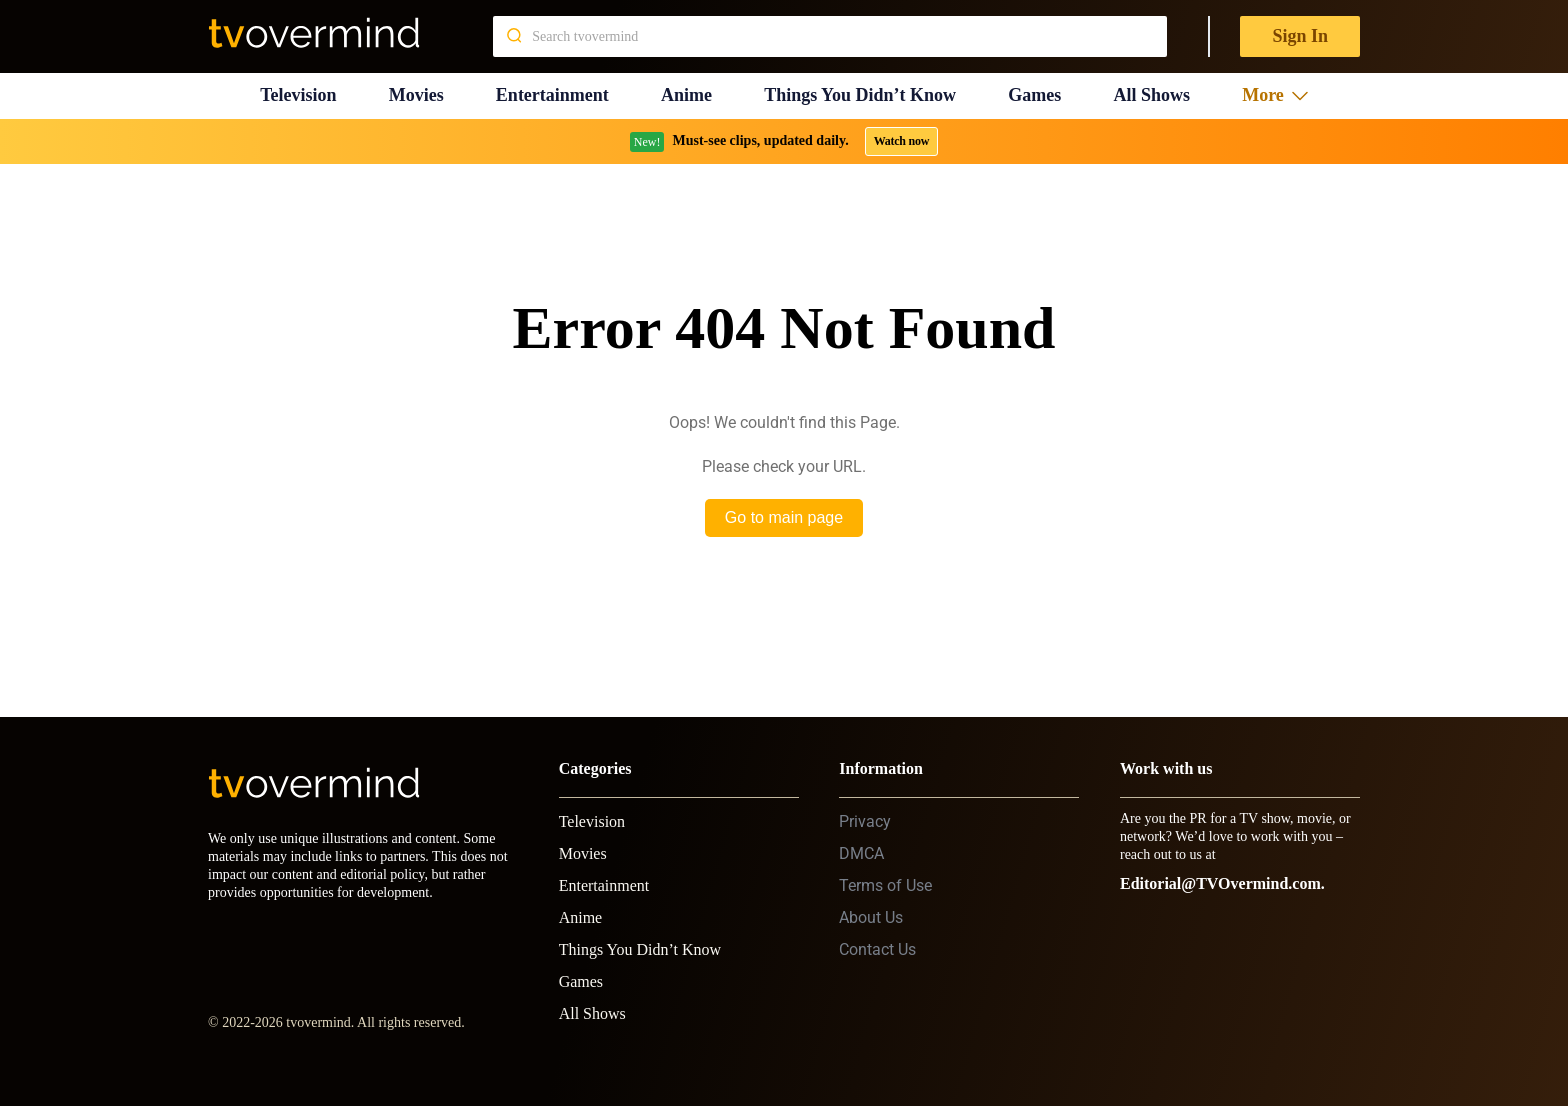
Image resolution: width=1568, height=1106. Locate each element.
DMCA (861, 853)
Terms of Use (885, 885)
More (1275, 95)
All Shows (1151, 95)
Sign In (1300, 36)
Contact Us (877, 949)
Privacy (865, 821)
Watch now (902, 141)
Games (1034, 95)
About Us (871, 917)
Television (298, 95)
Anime (686, 95)
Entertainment (552, 95)
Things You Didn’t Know (860, 95)
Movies (416, 95)
